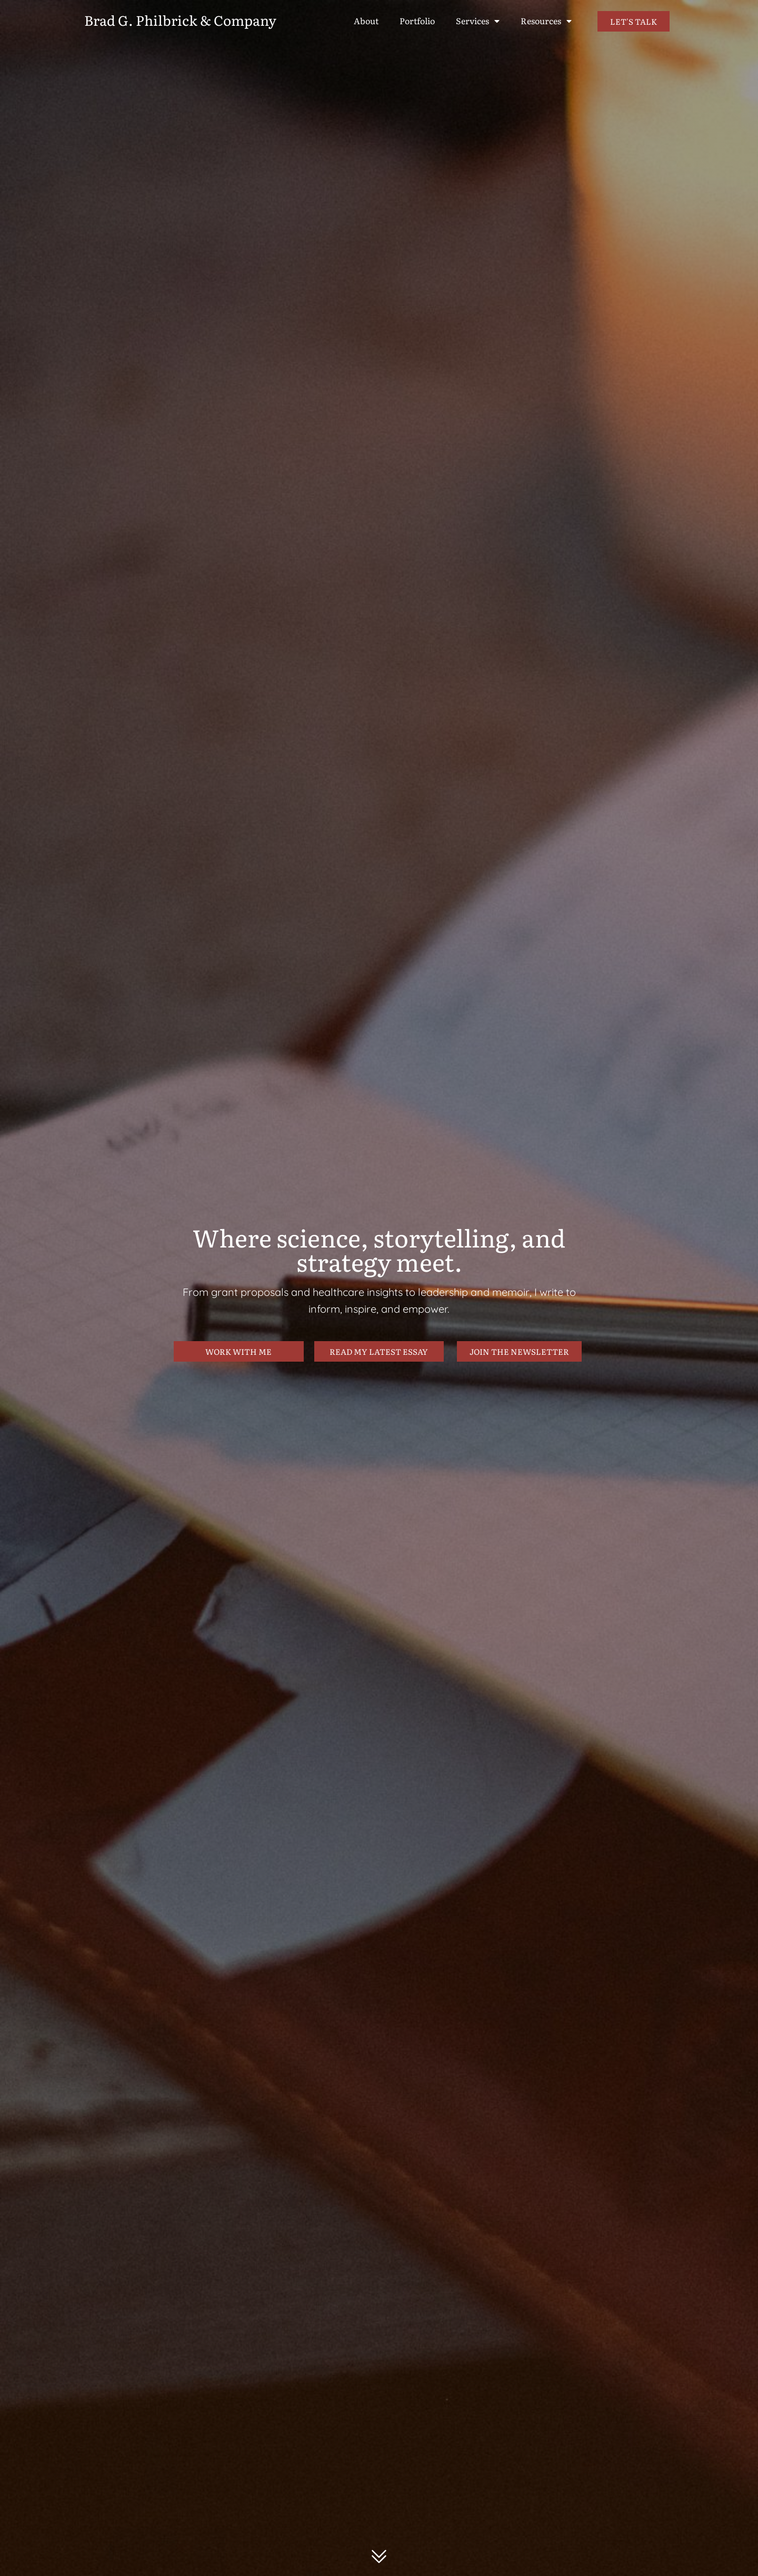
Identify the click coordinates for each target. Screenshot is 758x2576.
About (366, 20)
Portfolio (417, 20)
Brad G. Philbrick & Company (180, 19)
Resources (546, 21)
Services (478, 21)
